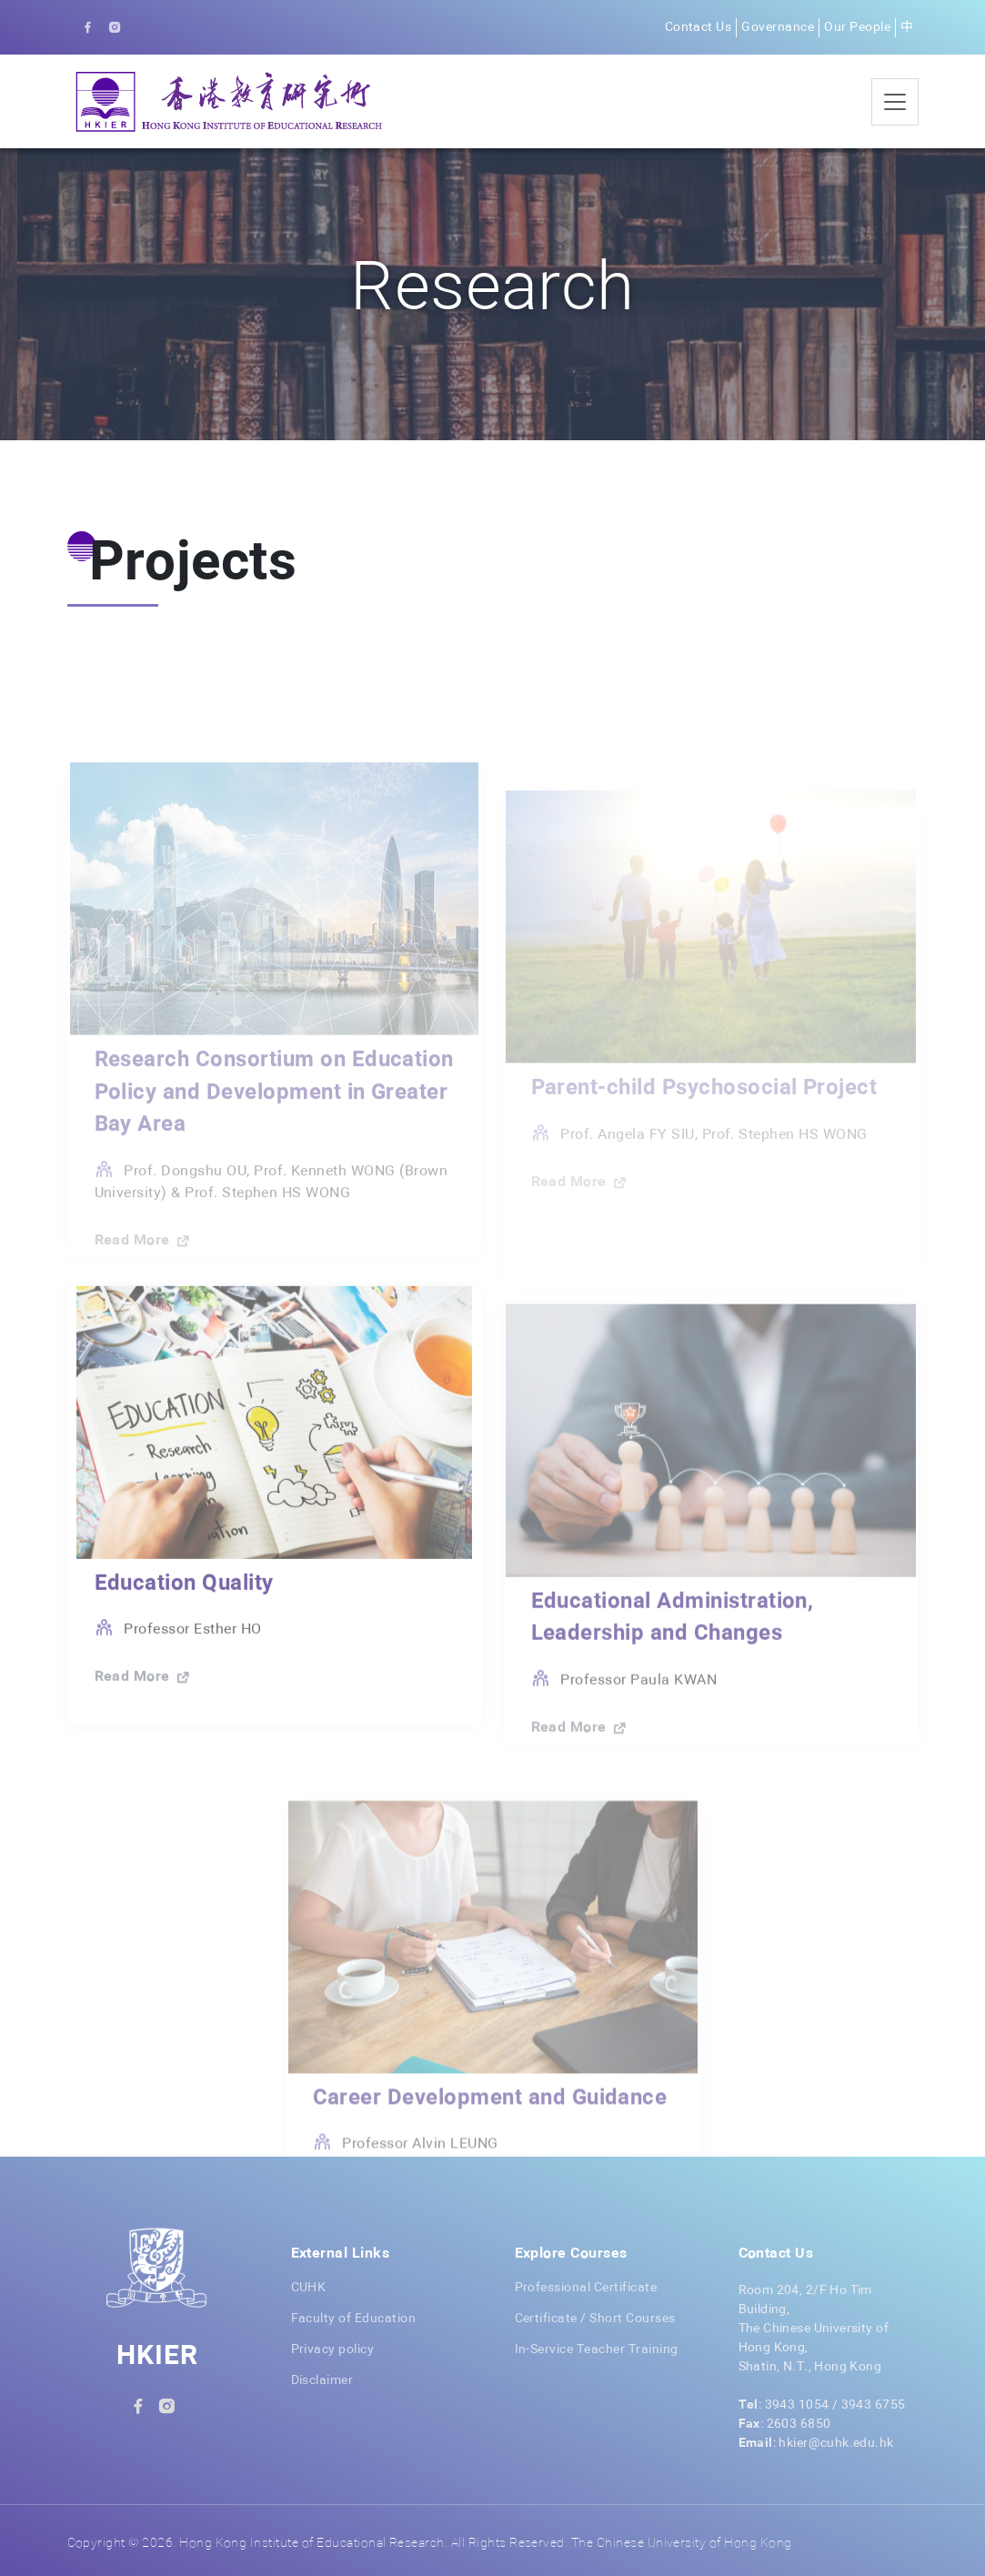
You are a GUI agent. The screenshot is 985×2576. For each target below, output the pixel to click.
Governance (777, 27)
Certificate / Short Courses (595, 2318)
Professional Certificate (586, 2287)
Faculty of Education (354, 2318)
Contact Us (698, 27)
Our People (857, 27)
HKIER (157, 2356)
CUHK (309, 2287)
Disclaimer (322, 2380)
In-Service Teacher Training (596, 2349)
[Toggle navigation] (895, 102)
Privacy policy (333, 2349)
